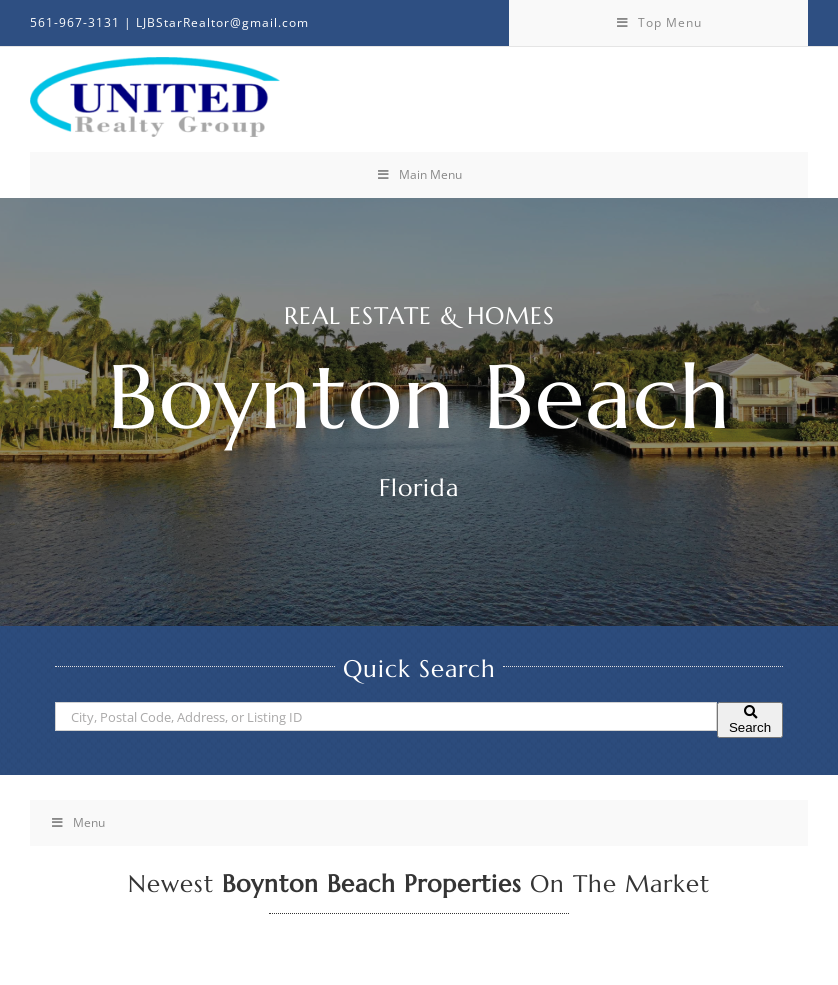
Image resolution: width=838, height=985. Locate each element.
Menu (77, 822)
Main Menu (419, 174)
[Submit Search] (750, 720)
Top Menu (658, 22)
